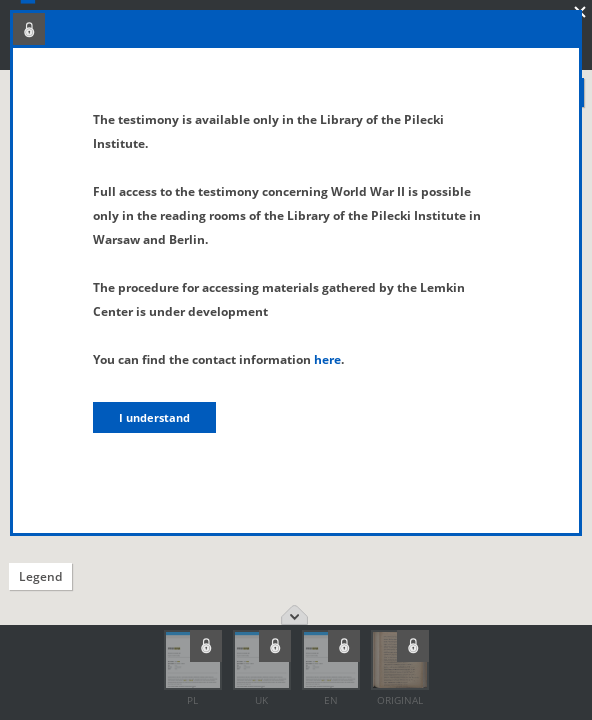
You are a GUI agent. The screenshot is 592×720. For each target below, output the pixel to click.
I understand (154, 417)
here (327, 359)
